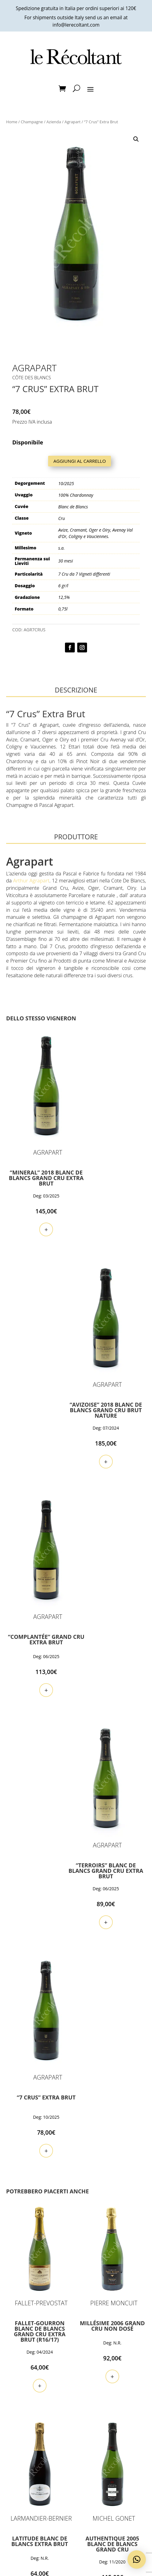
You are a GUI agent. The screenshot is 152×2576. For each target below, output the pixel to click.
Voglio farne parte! (76, 2549)
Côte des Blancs (31, 377)
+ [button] (37, 1210)
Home (11, 121)
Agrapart (72, 121)
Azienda (53, 121)
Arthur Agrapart (31, 880)
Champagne (32, 121)
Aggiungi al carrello (79, 461)
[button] (136, 139)
